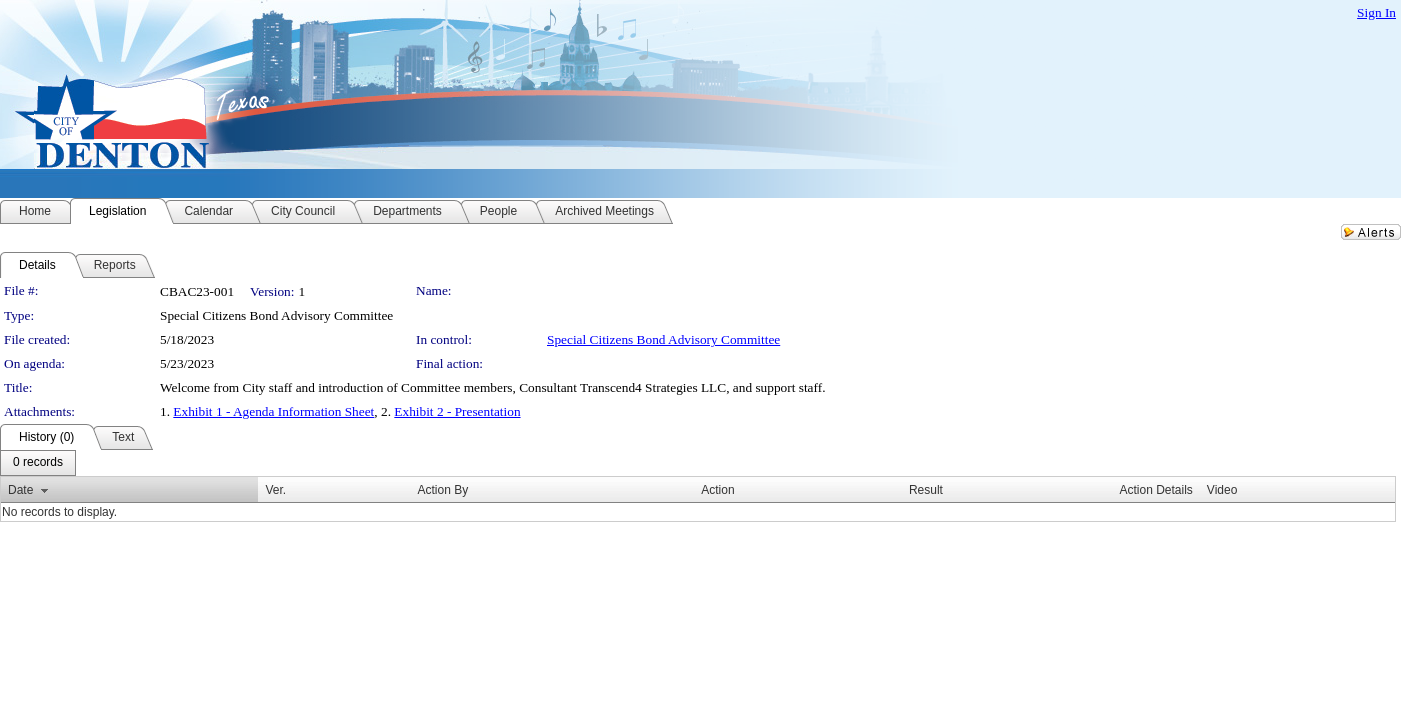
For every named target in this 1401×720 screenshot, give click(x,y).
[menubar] (38, 463)
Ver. (275, 490)
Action (717, 490)
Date (20, 490)
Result (926, 490)
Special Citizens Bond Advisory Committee (663, 339)
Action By (443, 490)
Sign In (1376, 12)
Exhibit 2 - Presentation (457, 411)
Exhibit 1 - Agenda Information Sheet (273, 411)
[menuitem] (38, 463)
